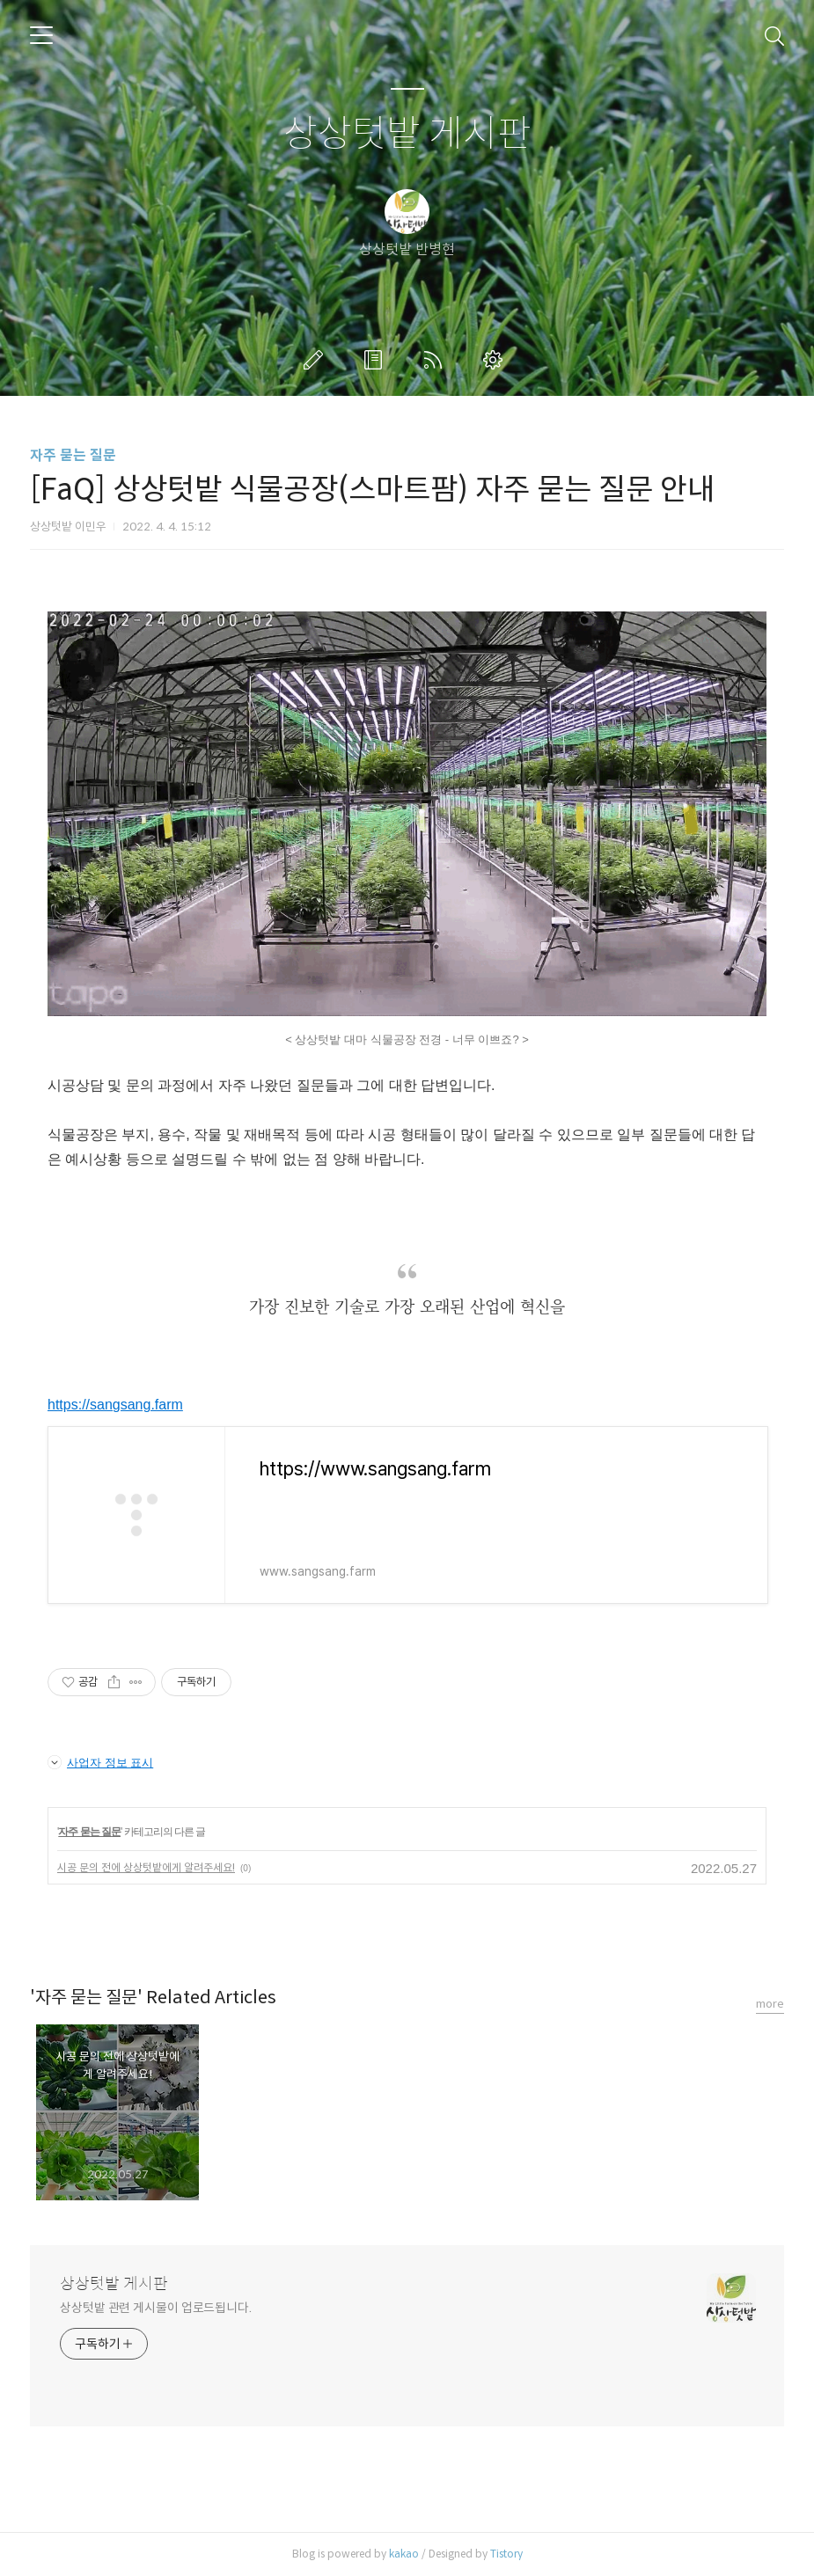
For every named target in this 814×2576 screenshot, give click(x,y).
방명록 (377, 359)
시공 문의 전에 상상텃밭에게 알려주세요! (146, 1867)
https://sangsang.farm (115, 1404)
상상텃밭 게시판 (407, 134)
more (770, 2003)
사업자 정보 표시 (100, 1762)
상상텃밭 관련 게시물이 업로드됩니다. (156, 2308)
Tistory (506, 2553)
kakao (404, 2553)
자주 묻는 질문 (73, 455)
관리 (496, 359)
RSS (436, 359)
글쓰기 (317, 359)
